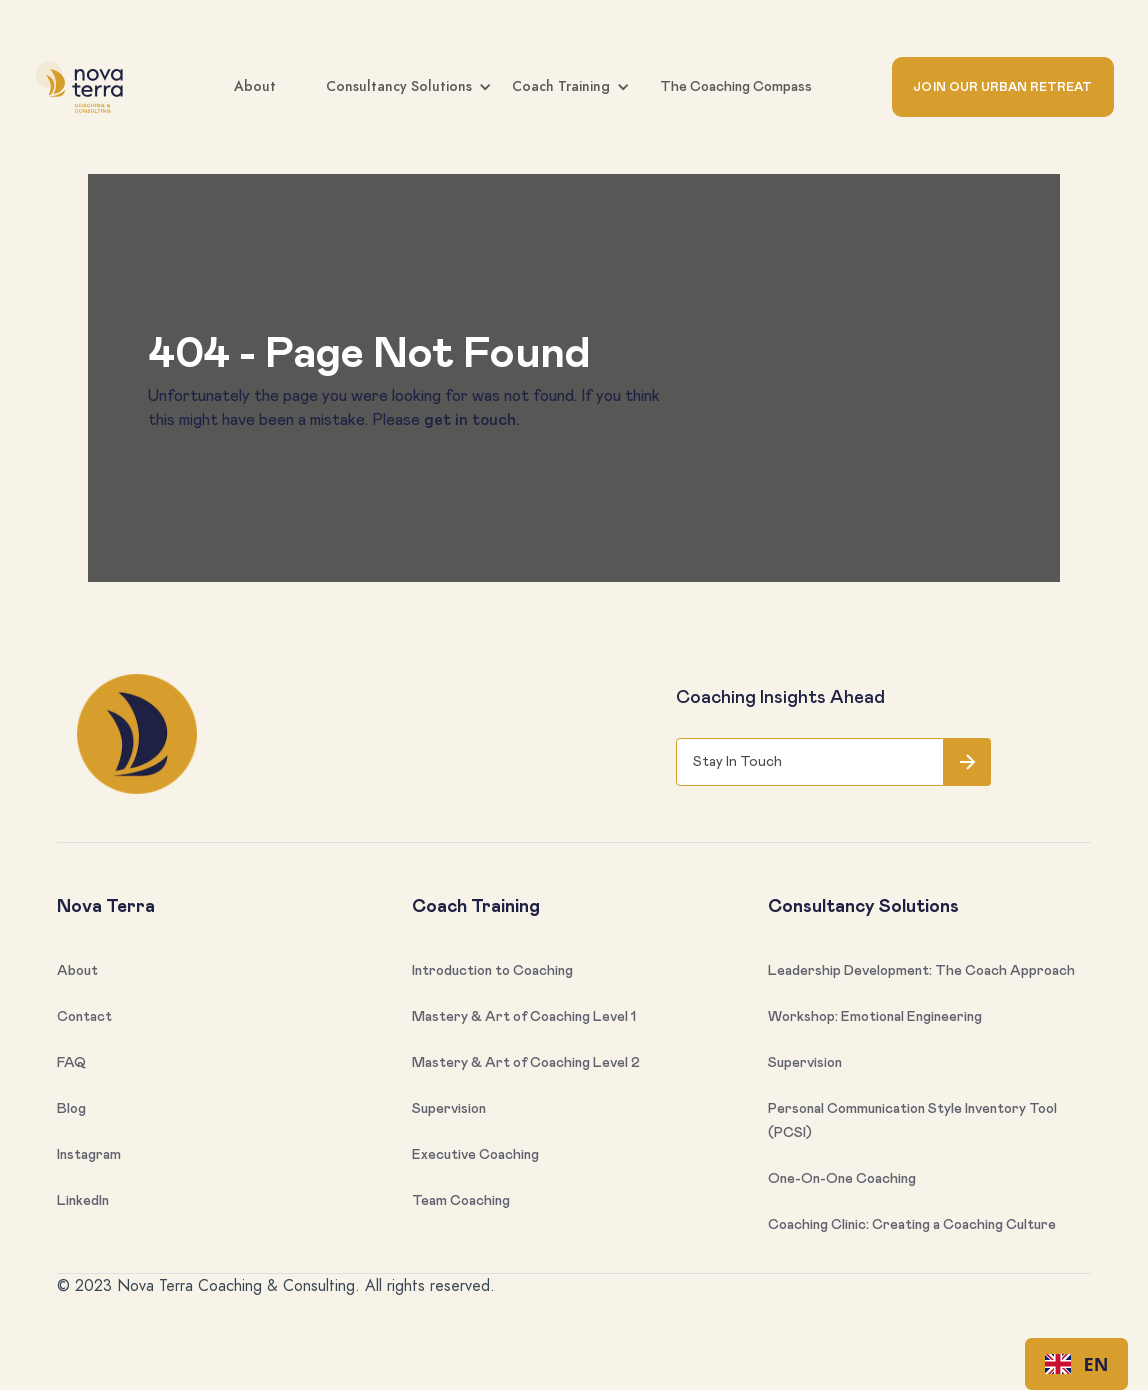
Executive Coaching (475, 1155)
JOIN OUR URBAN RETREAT (1002, 87)
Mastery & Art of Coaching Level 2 (526, 1063)
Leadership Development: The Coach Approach (921, 971)
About (255, 86)
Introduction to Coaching (492, 971)
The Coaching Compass (736, 87)
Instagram (89, 1155)
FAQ (71, 1063)
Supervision (449, 1109)
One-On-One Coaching (842, 1179)
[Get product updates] (810, 762)
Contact (84, 1017)
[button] (538, 87)
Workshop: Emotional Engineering (875, 1017)
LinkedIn (83, 1201)
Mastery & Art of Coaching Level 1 (524, 1017)
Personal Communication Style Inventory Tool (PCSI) (912, 1121)
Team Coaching (461, 1201)
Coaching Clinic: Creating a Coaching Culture (912, 1225)
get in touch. (472, 420)
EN (1077, 1364)
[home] (84, 87)
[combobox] (1076, 1364)
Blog (71, 1109)
